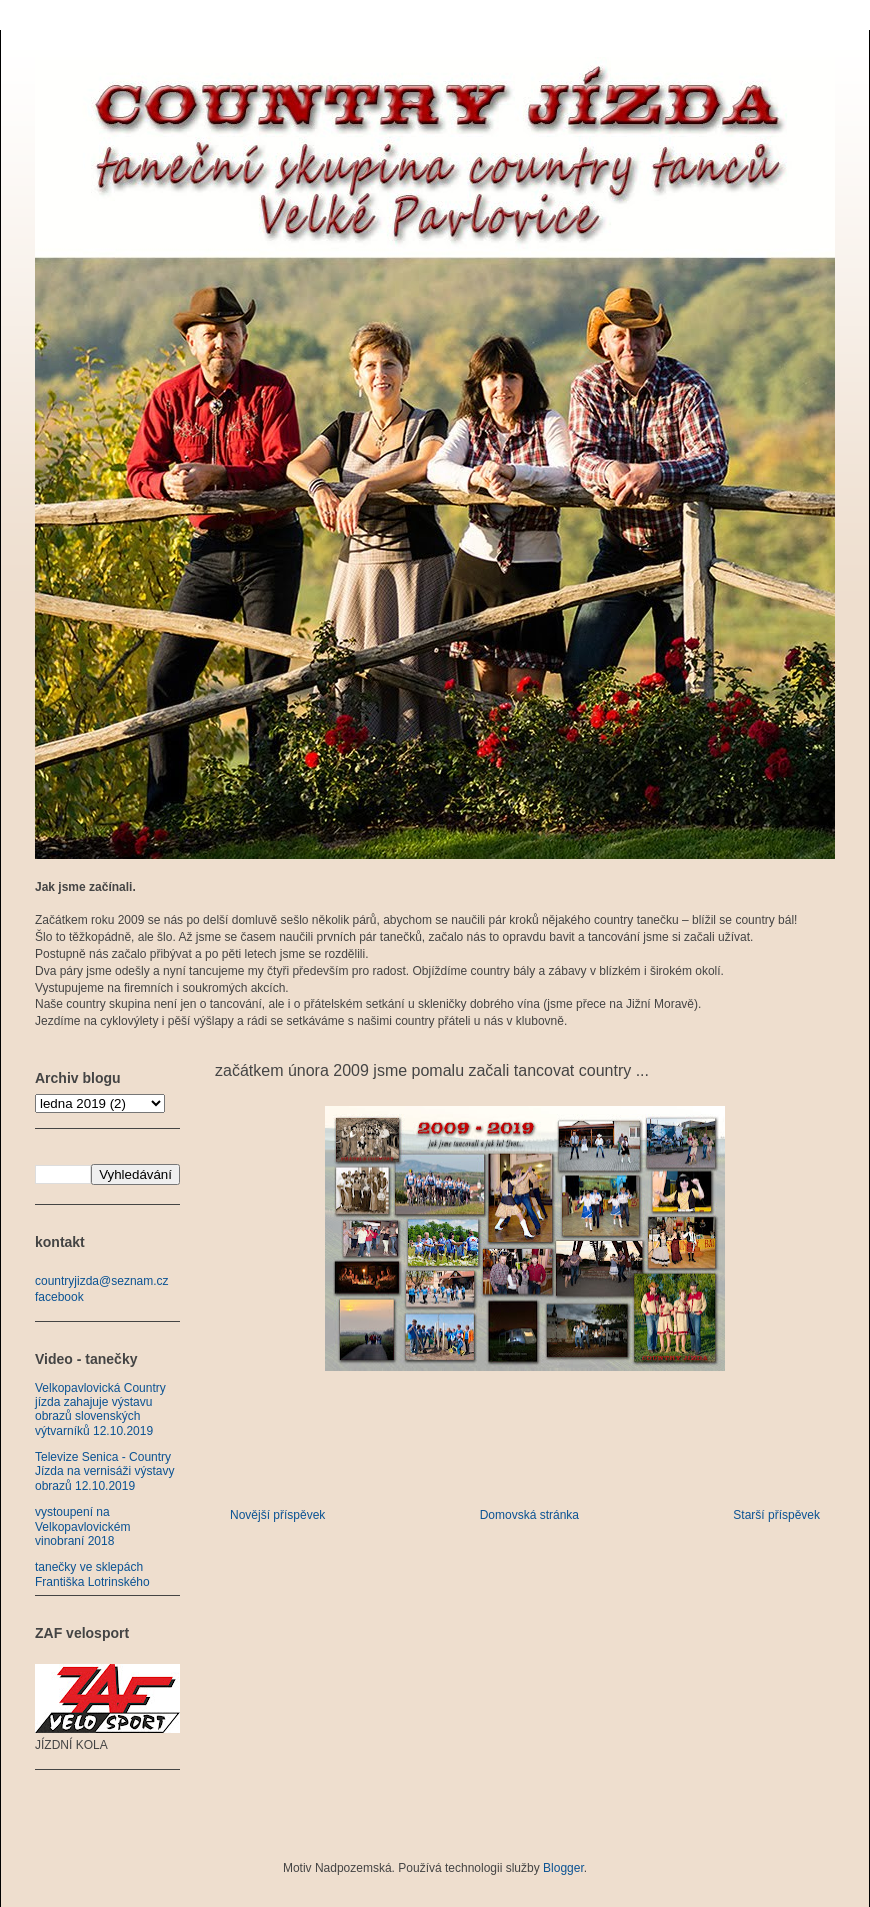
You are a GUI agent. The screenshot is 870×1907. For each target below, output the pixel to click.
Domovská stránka (529, 1515)
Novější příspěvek (277, 1515)
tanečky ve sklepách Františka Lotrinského (92, 1574)
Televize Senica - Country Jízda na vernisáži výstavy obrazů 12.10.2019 (104, 1471)
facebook (59, 1297)
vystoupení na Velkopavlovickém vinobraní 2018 (82, 1526)
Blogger (563, 1868)
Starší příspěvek (776, 1515)
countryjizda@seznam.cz (102, 1281)
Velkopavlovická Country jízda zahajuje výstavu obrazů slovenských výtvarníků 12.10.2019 (100, 1409)
